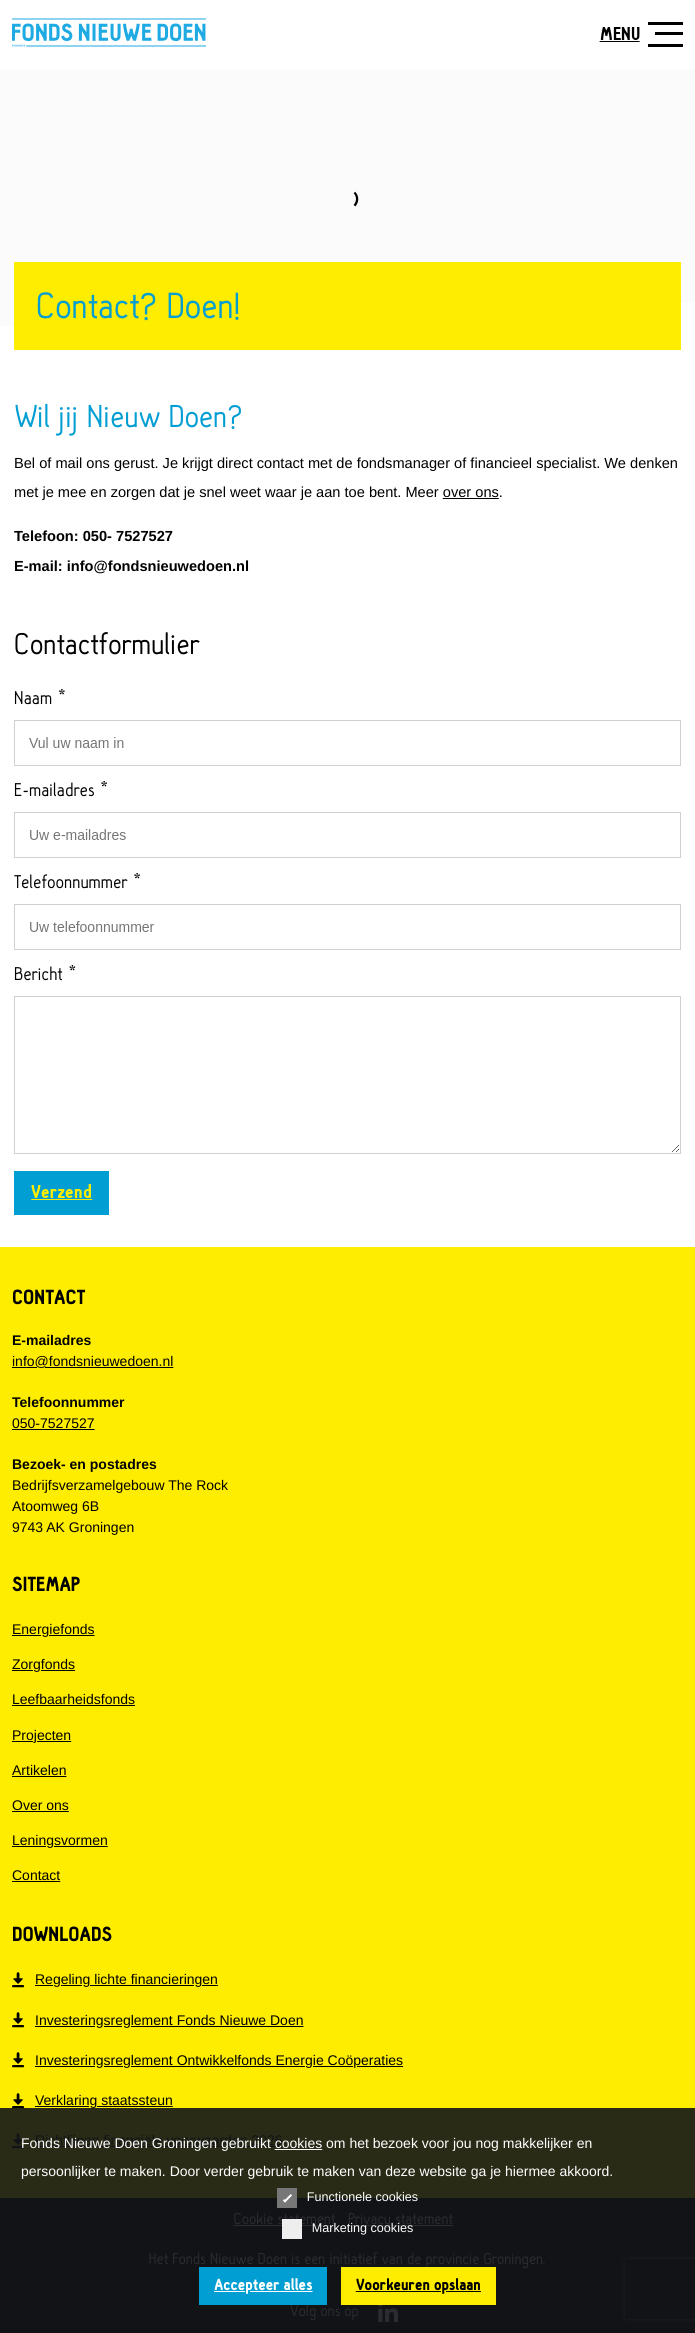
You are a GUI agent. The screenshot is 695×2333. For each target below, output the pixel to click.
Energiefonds (53, 1629)
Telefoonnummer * (78, 883)
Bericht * (45, 975)
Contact (36, 1875)
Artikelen (39, 1770)
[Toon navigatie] (634, 34)
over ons (471, 493)
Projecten (41, 1735)
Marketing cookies (348, 2229)
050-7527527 (53, 1423)
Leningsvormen (60, 1840)
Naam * (40, 699)
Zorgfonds (43, 1664)
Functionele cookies (347, 2198)
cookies (298, 2143)
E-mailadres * (61, 791)
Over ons (40, 1805)
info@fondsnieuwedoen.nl (92, 1361)
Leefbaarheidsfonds (73, 1699)
